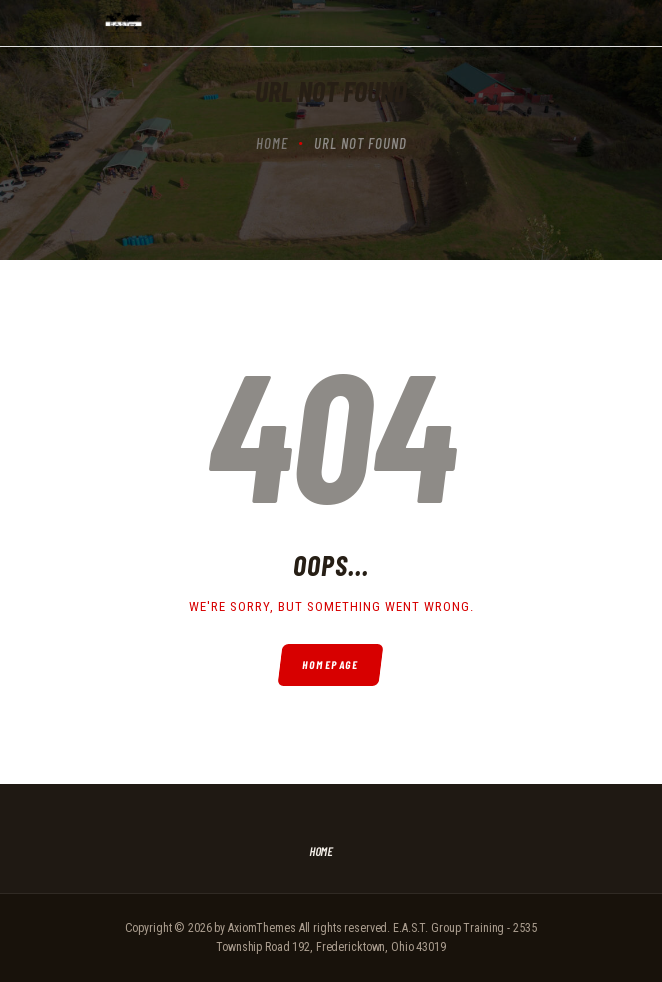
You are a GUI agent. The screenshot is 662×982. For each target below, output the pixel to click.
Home (272, 143)
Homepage (331, 664)
